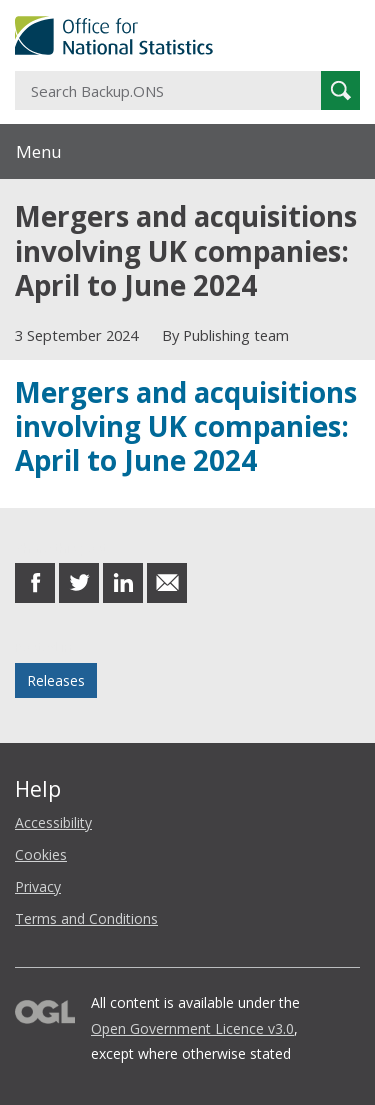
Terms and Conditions (86, 918)
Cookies (41, 854)
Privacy (38, 886)
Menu (39, 151)
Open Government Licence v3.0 (192, 1028)
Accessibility (53, 822)
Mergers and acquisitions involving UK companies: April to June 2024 (186, 426)
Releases (56, 680)
